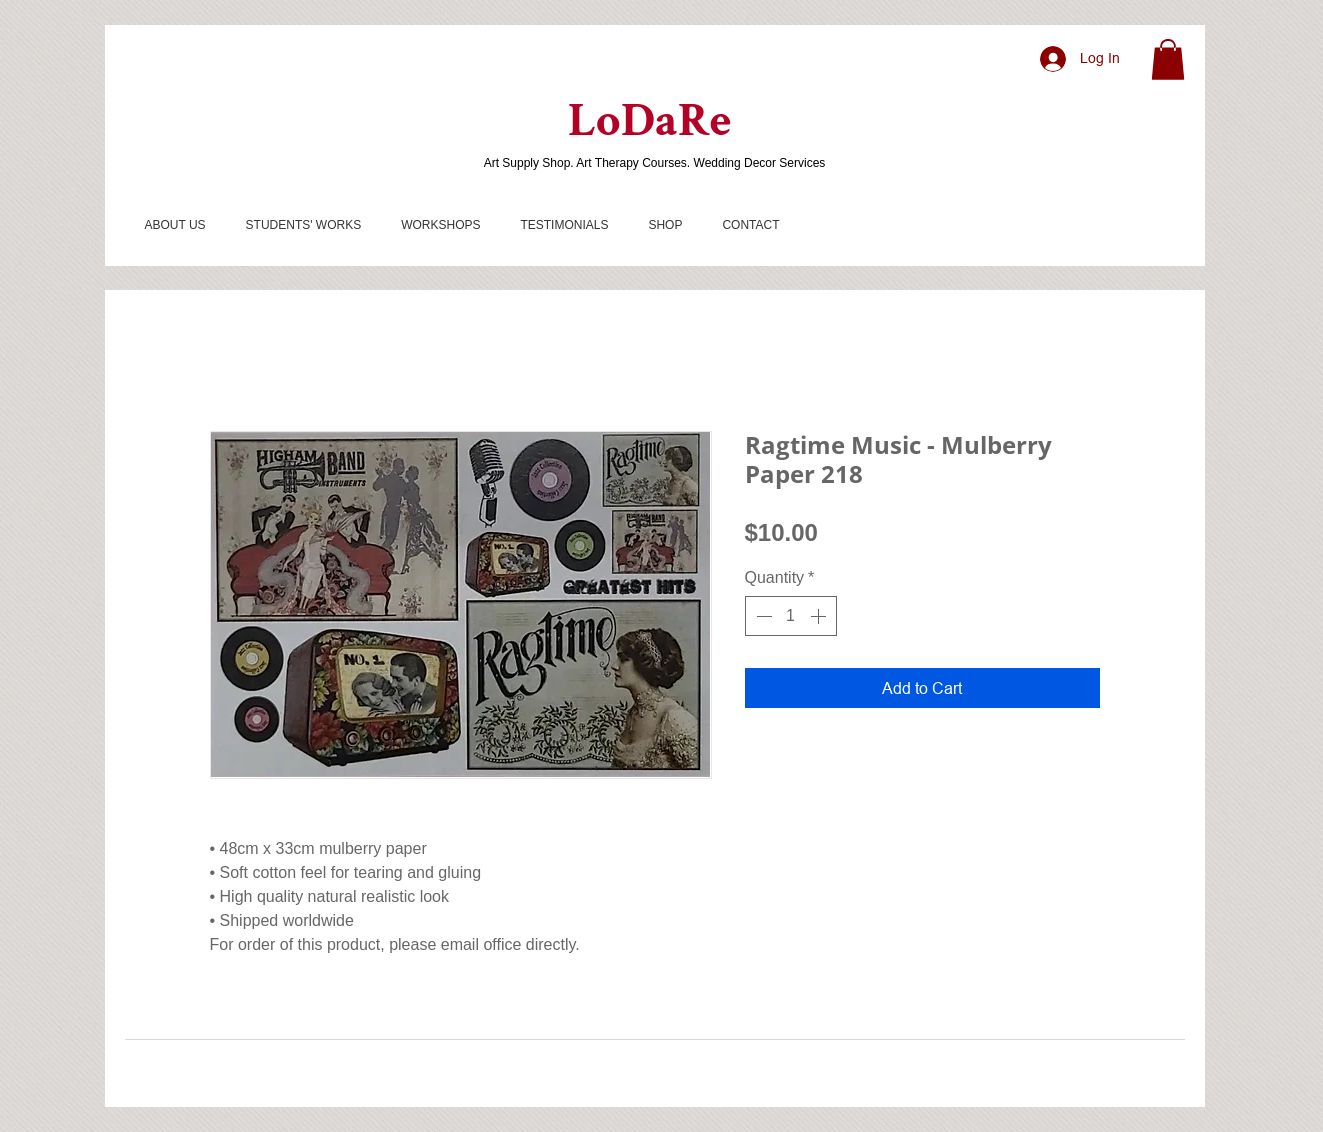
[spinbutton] (791, 616)
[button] (1168, 59)
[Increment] (820, 616)
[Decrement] (762, 616)
